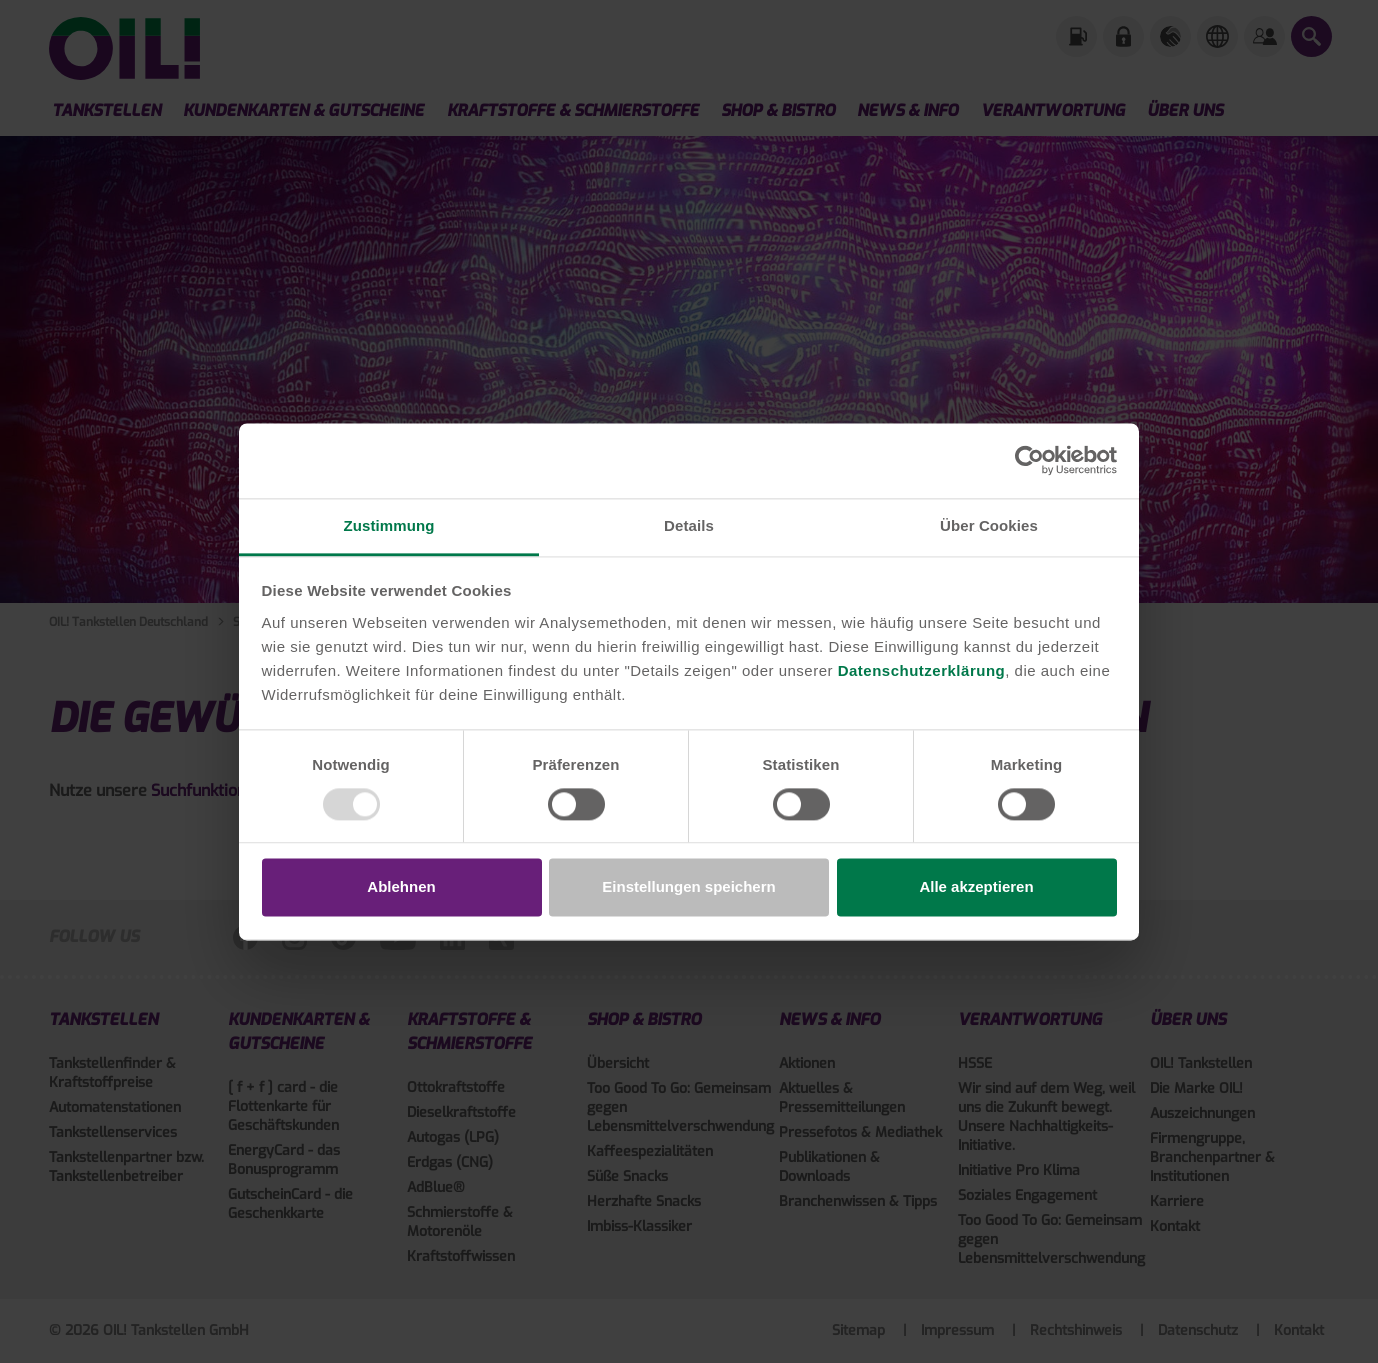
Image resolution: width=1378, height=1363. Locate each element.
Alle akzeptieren (976, 887)
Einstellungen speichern (688, 887)
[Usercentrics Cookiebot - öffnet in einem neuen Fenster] (1029, 460)
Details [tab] (689, 525)
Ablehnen (401, 887)
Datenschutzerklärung (922, 670)
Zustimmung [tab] (389, 525)
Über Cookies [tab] (989, 525)
